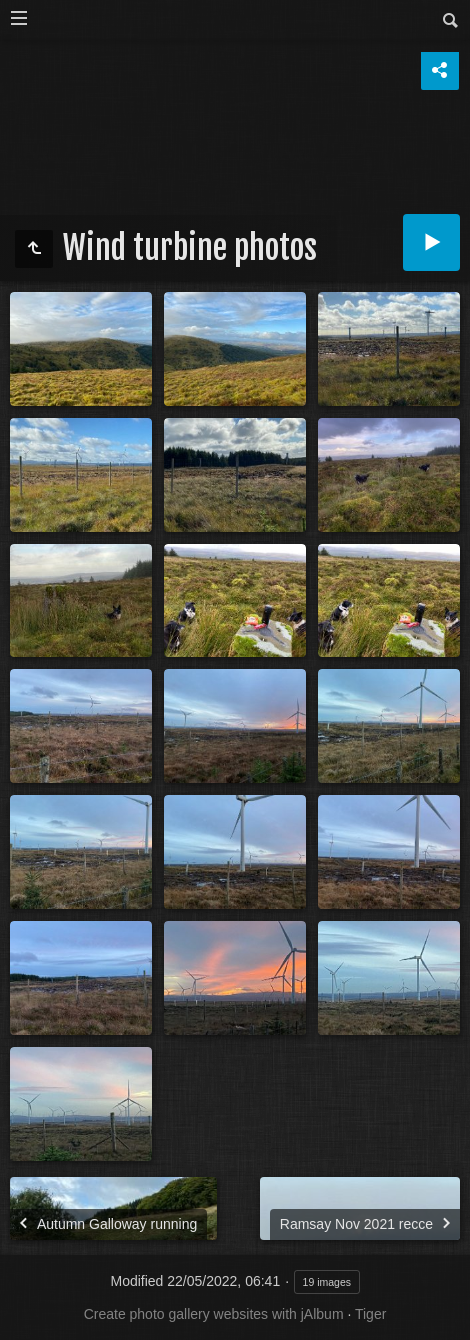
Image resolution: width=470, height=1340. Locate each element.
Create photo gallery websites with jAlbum (214, 1314)
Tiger (370, 1314)
